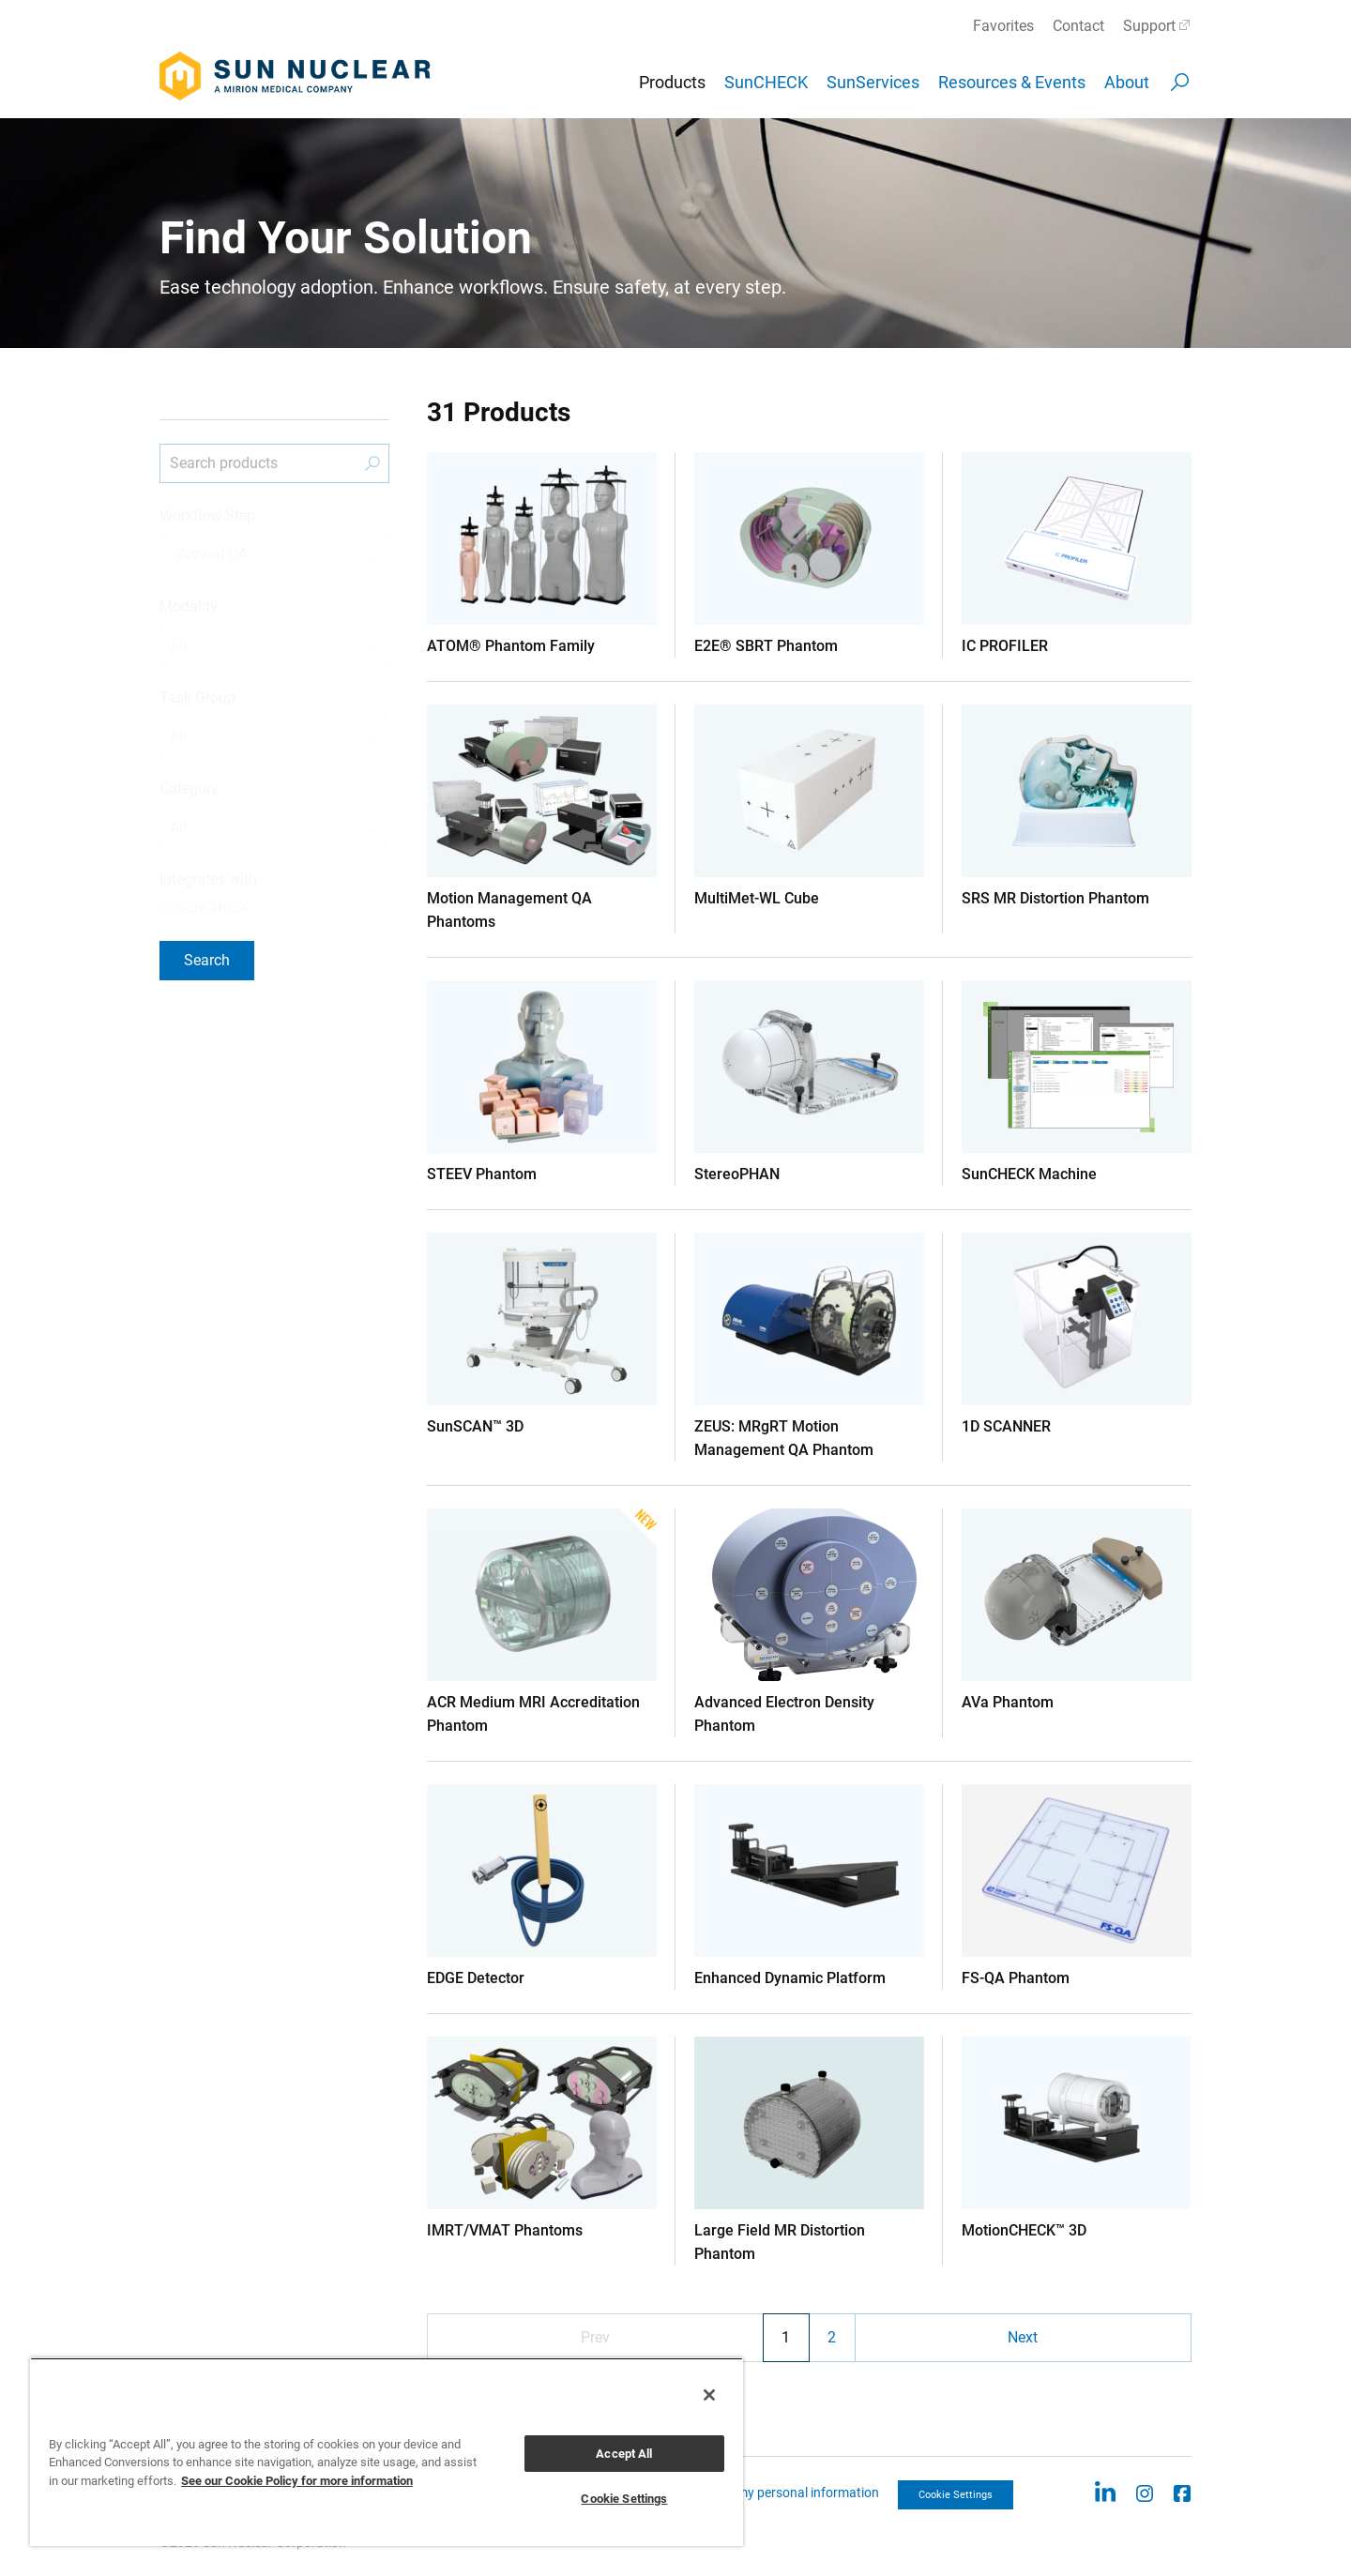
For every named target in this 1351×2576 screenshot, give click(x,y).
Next (1023, 2337)
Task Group (197, 697)
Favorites (1003, 26)
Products (672, 82)
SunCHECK (766, 82)
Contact (1078, 26)
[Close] (709, 2395)
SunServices (873, 82)
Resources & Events (1011, 82)
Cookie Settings (955, 2495)
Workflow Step (207, 515)
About (1126, 82)
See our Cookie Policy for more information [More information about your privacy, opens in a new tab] (297, 2481)
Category (189, 788)
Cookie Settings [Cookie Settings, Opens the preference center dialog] (624, 2499)
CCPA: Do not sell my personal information (757, 2492)
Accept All (624, 2454)
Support (1149, 26)
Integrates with (208, 879)
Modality (188, 606)
